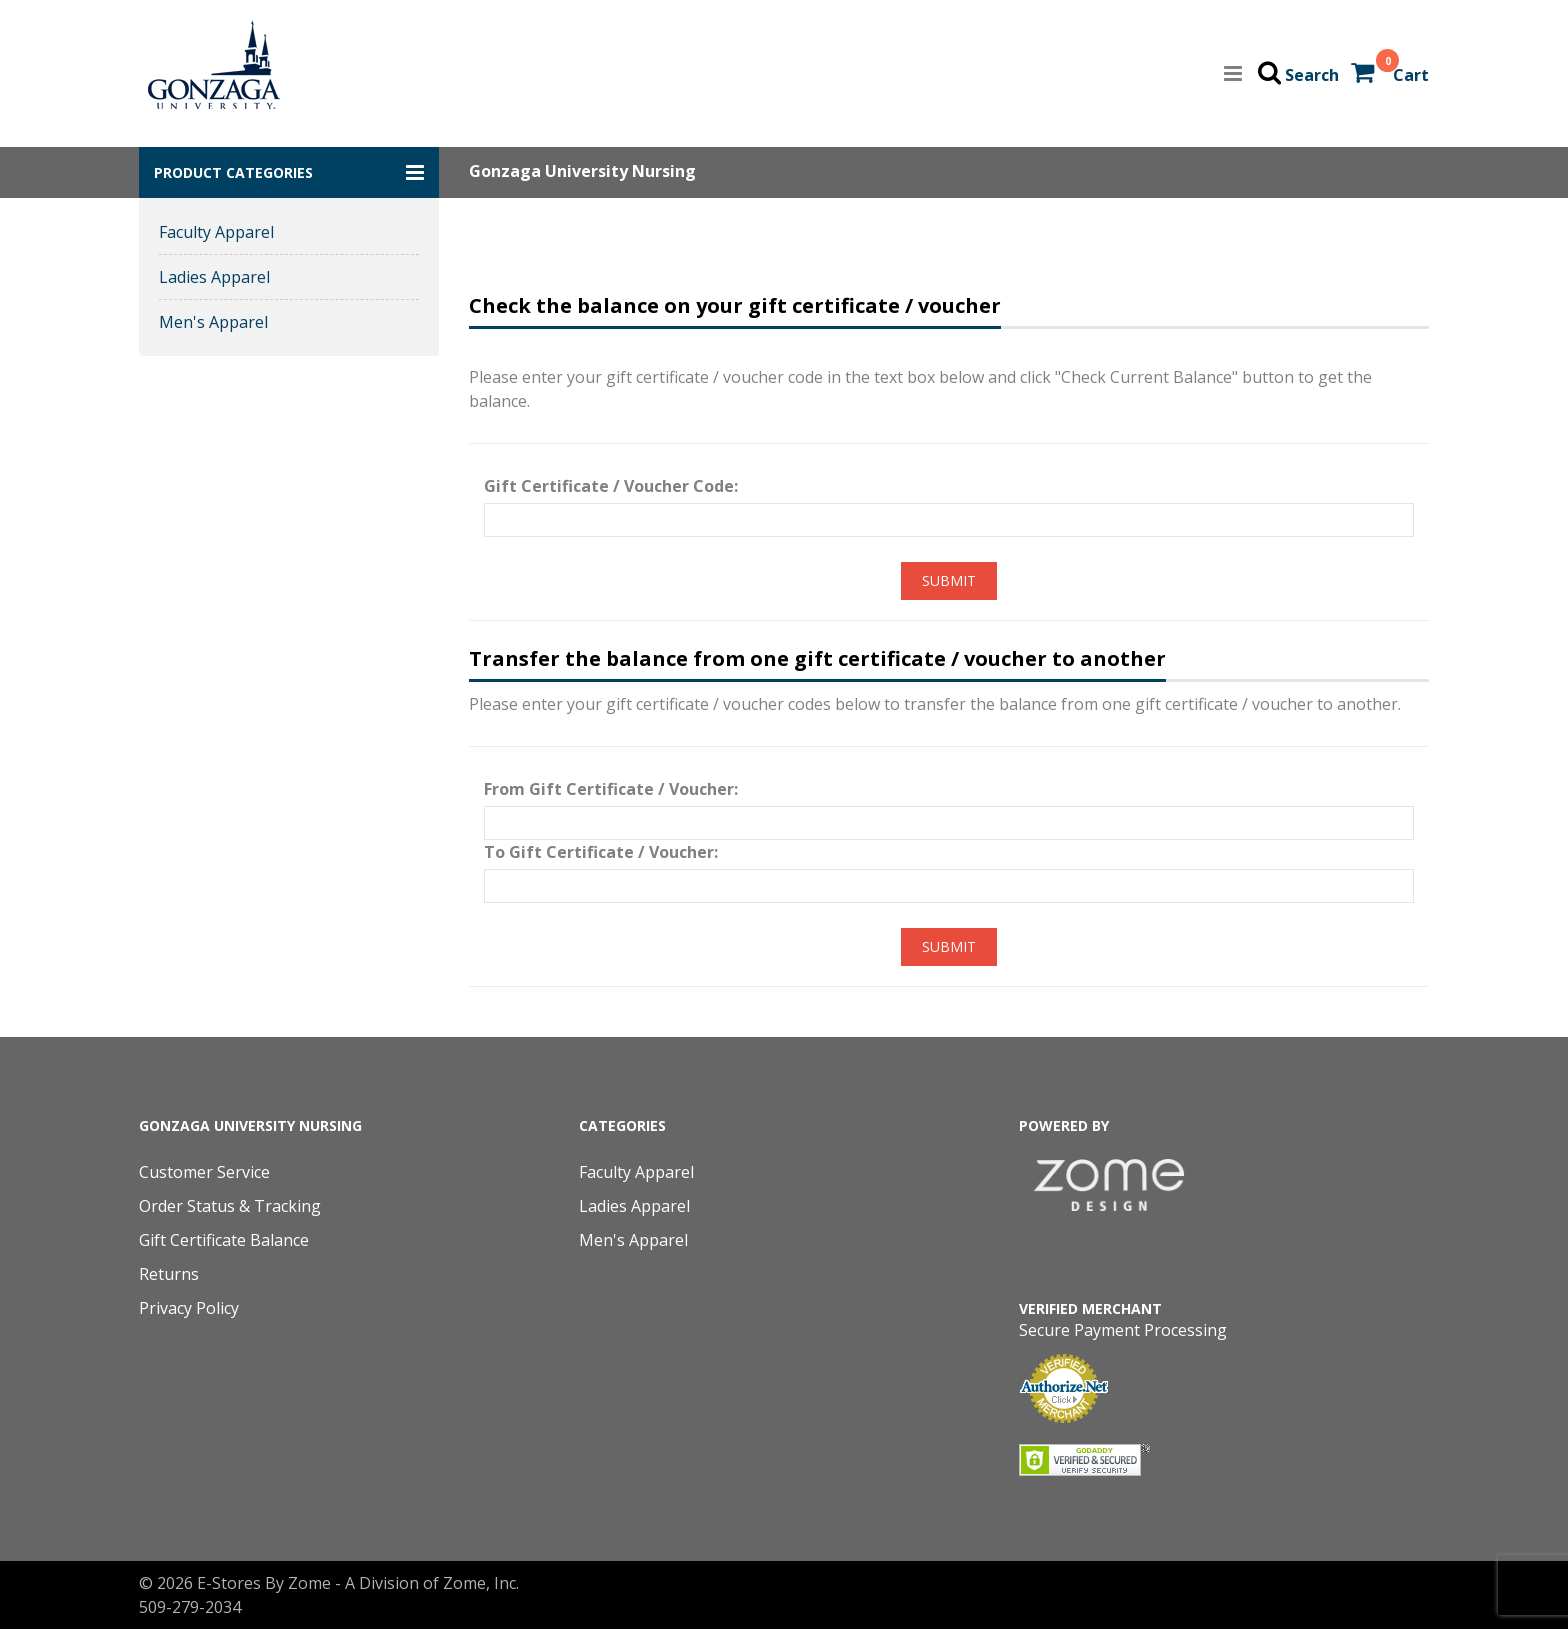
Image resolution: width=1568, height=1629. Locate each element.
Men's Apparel (213, 322)
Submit (949, 580)
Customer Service (204, 1172)
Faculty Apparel (216, 232)
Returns (169, 1274)
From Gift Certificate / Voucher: (611, 789)
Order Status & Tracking (230, 1206)
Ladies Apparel (214, 277)
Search (1312, 75)
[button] (289, 172)
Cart (1411, 75)
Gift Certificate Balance (224, 1240)
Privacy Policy (189, 1308)
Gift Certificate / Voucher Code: (611, 486)
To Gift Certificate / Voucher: (601, 852)
